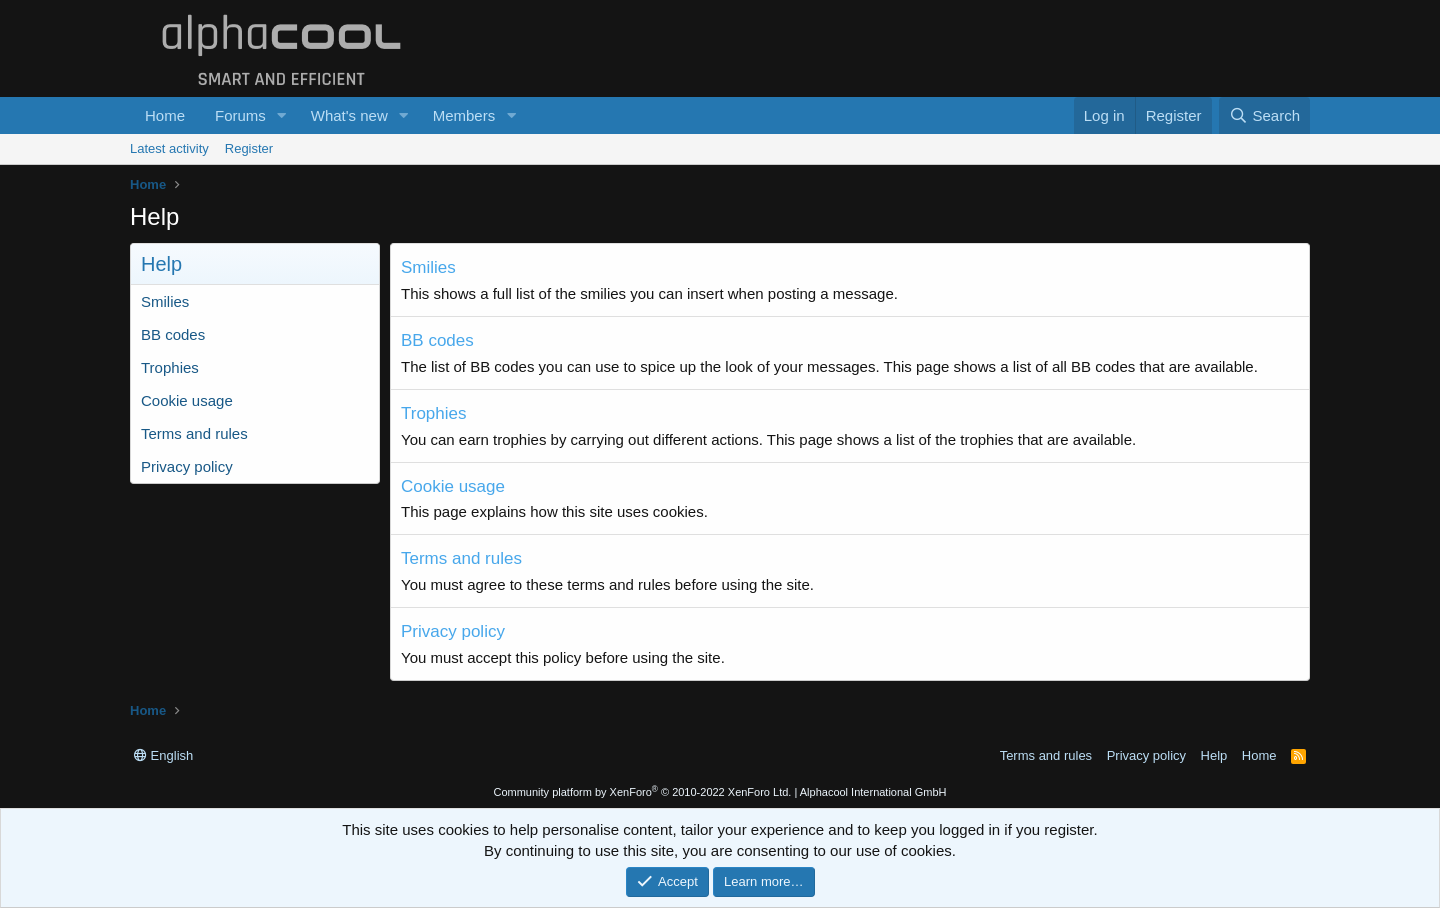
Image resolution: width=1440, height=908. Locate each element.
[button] (282, 115)
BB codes (173, 334)
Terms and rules (194, 433)
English (163, 755)
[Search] (1264, 115)
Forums (240, 115)
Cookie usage (187, 400)
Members (464, 115)
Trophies (170, 367)
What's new (349, 115)
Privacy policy (187, 466)
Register (249, 148)
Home (165, 115)
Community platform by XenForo (642, 792)
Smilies (165, 301)
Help (1214, 755)
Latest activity (169, 148)
